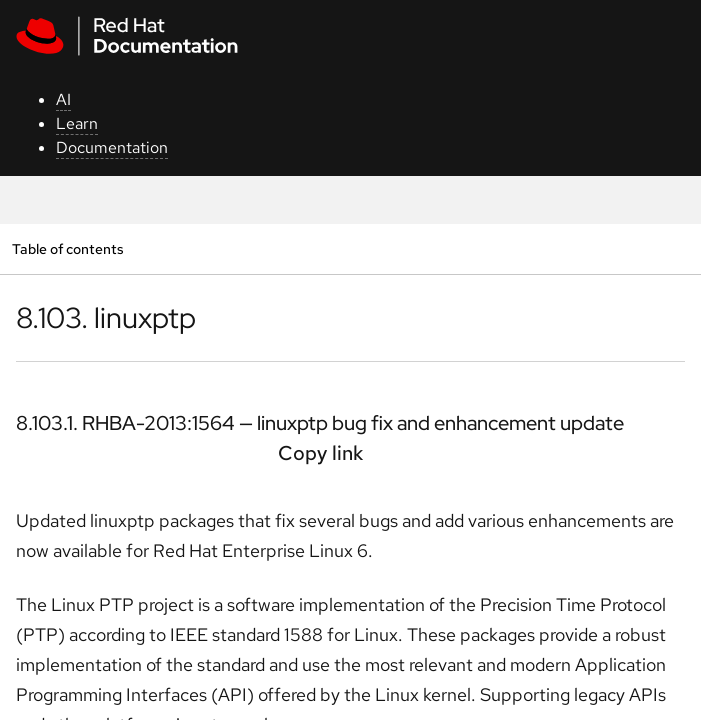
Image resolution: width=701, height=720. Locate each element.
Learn (77, 123)
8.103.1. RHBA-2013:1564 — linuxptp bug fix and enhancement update (320, 423)
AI (63, 99)
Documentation (112, 147)
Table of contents (67, 248)
